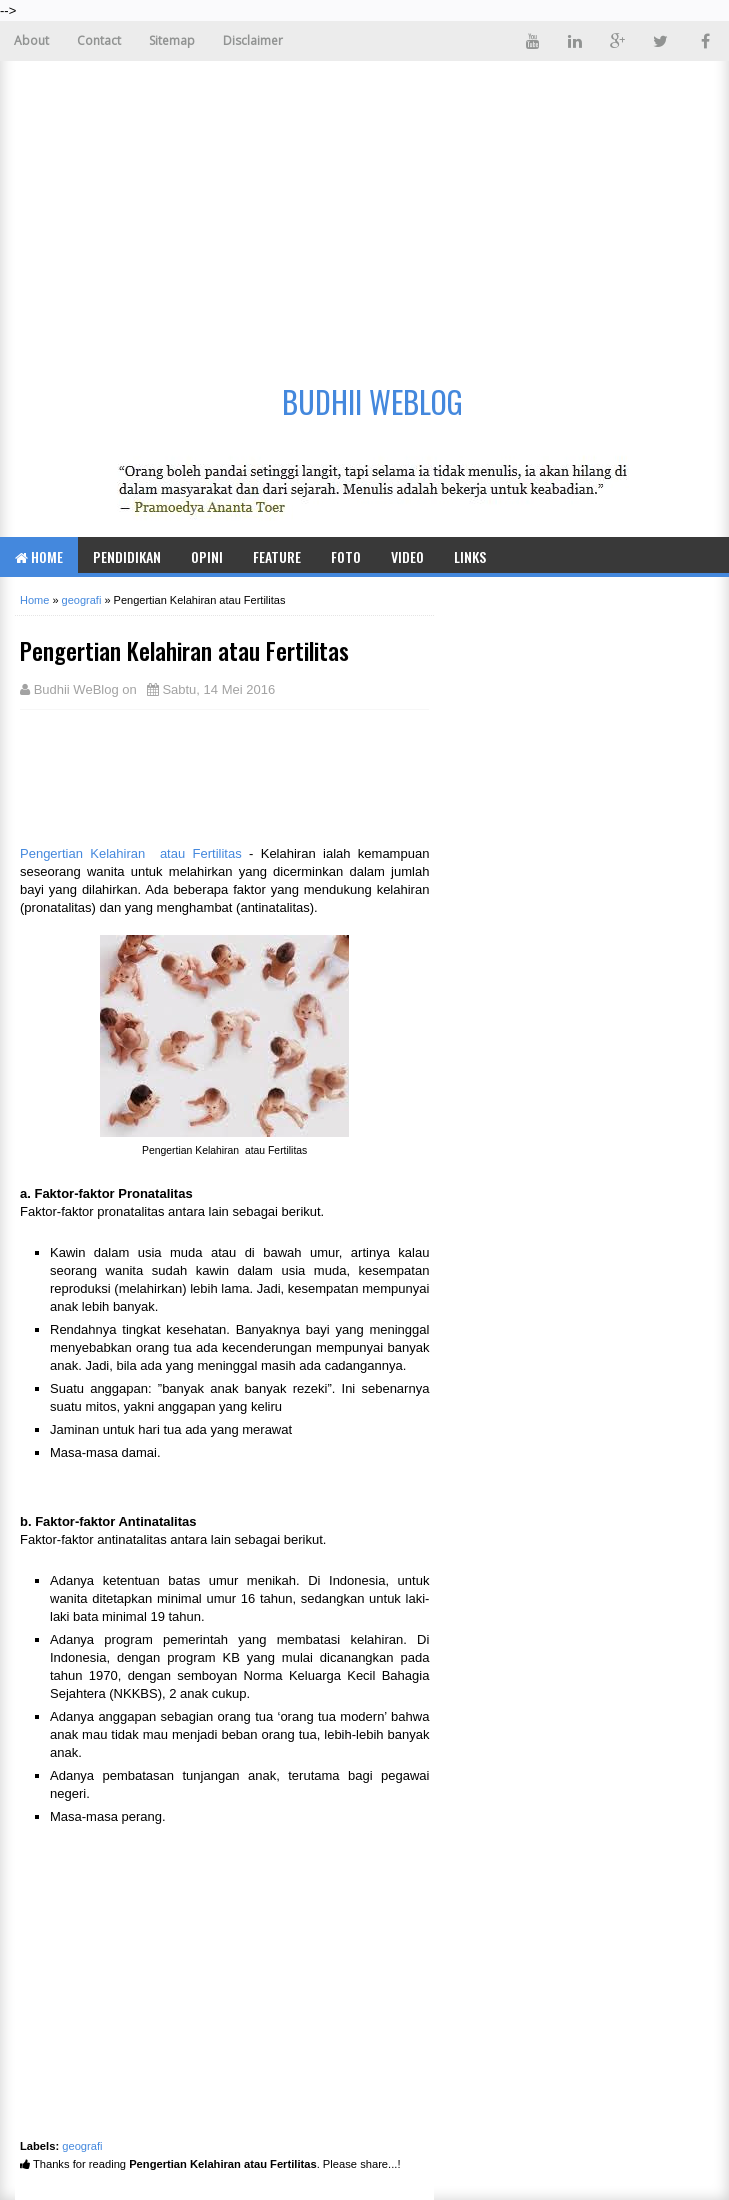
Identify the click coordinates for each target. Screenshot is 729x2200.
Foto (346, 556)
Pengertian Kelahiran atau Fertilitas (131, 853)
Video (407, 556)
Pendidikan (127, 556)
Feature (277, 556)
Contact (99, 40)
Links (470, 556)
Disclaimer (253, 40)
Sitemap (172, 40)
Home (39, 556)
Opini (207, 556)
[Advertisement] (364, 211)
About (31, 40)
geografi (82, 2146)
